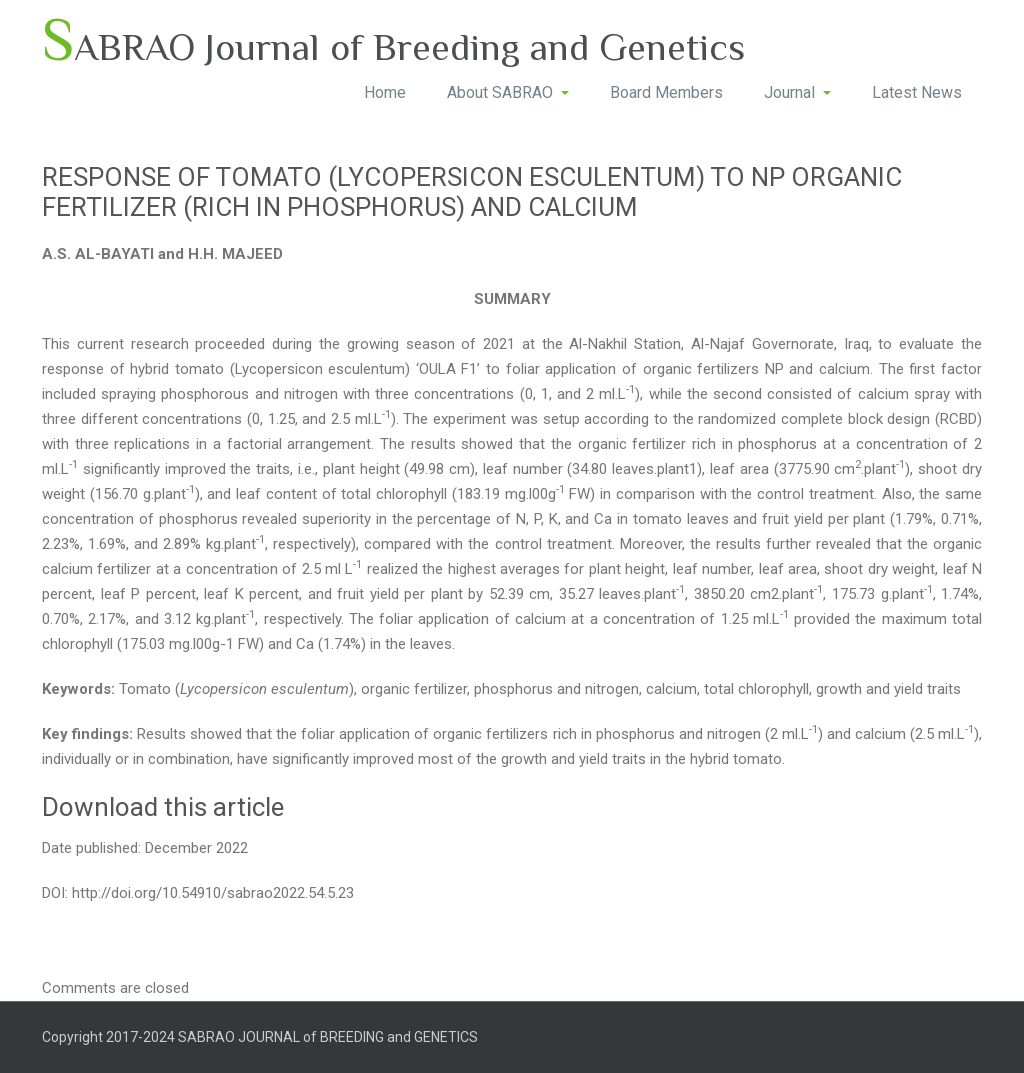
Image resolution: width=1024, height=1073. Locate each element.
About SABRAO (508, 92)
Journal (797, 92)
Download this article (163, 807)
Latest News (917, 92)
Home (385, 92)
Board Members (666, 92)
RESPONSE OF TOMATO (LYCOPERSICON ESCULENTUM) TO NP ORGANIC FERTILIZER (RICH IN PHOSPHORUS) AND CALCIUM (472, 192)
